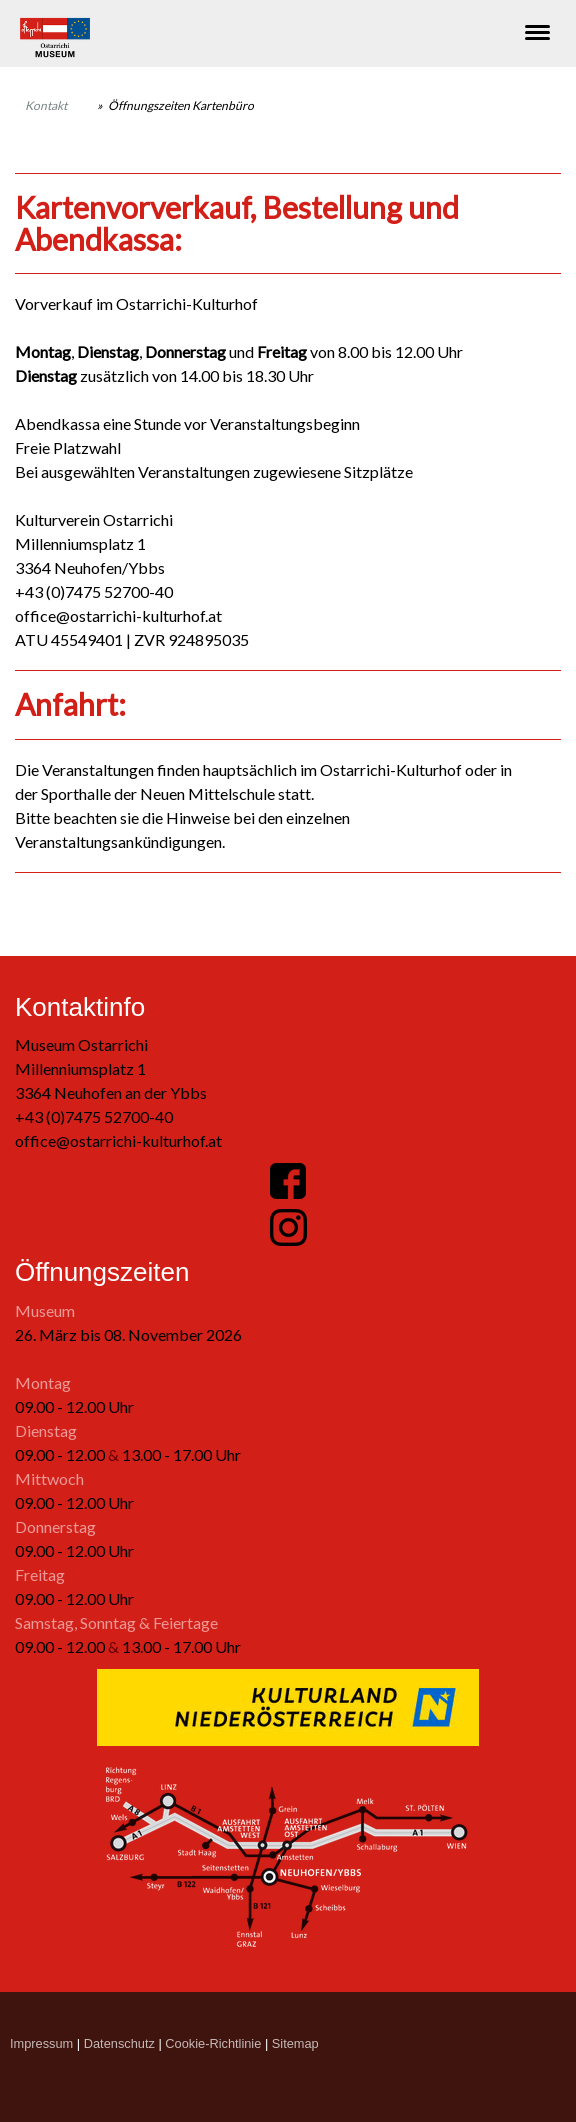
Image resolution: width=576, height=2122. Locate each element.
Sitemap (295, 2043)
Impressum (41, 2043)
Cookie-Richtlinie (213, 2043)
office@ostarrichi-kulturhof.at (118, 1140)
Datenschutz (119, 2043)
